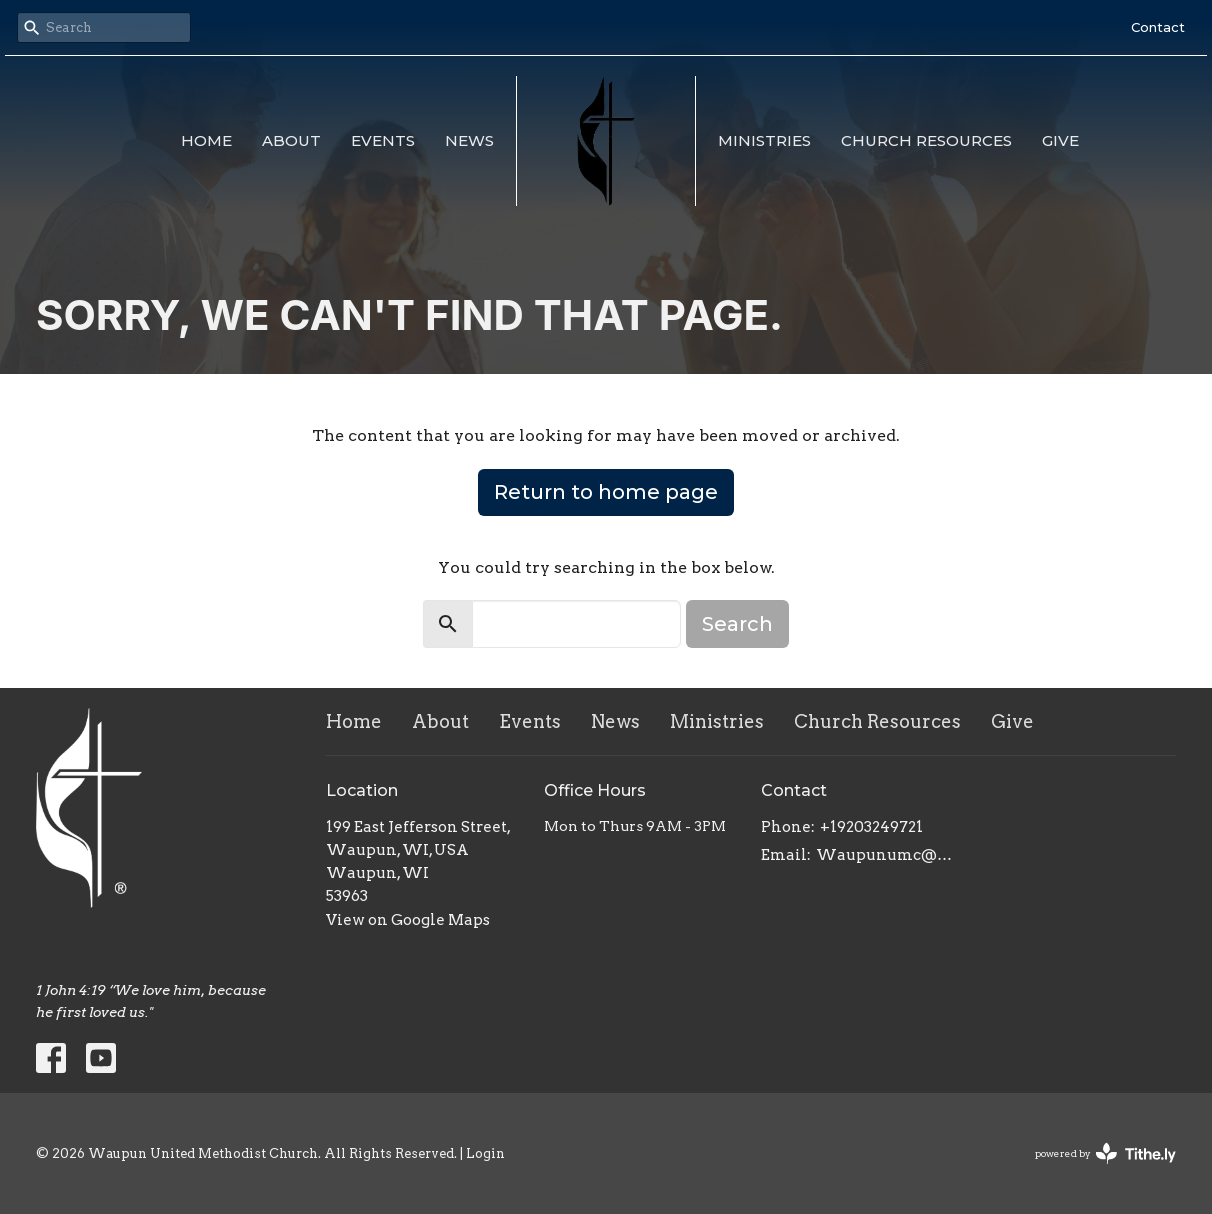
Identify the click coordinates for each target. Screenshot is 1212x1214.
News (469, 140)
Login (485, 1153)
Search (737, 624)
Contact (1158, 27)
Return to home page (606, 492)
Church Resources (926, 140)
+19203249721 (871, 827)
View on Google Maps (408, 920)
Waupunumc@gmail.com (887, 855)
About (291, 140)
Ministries (764, 140)
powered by (1105, 1153)
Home (206, 140)
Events (383, 140)
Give (1060, 140)
